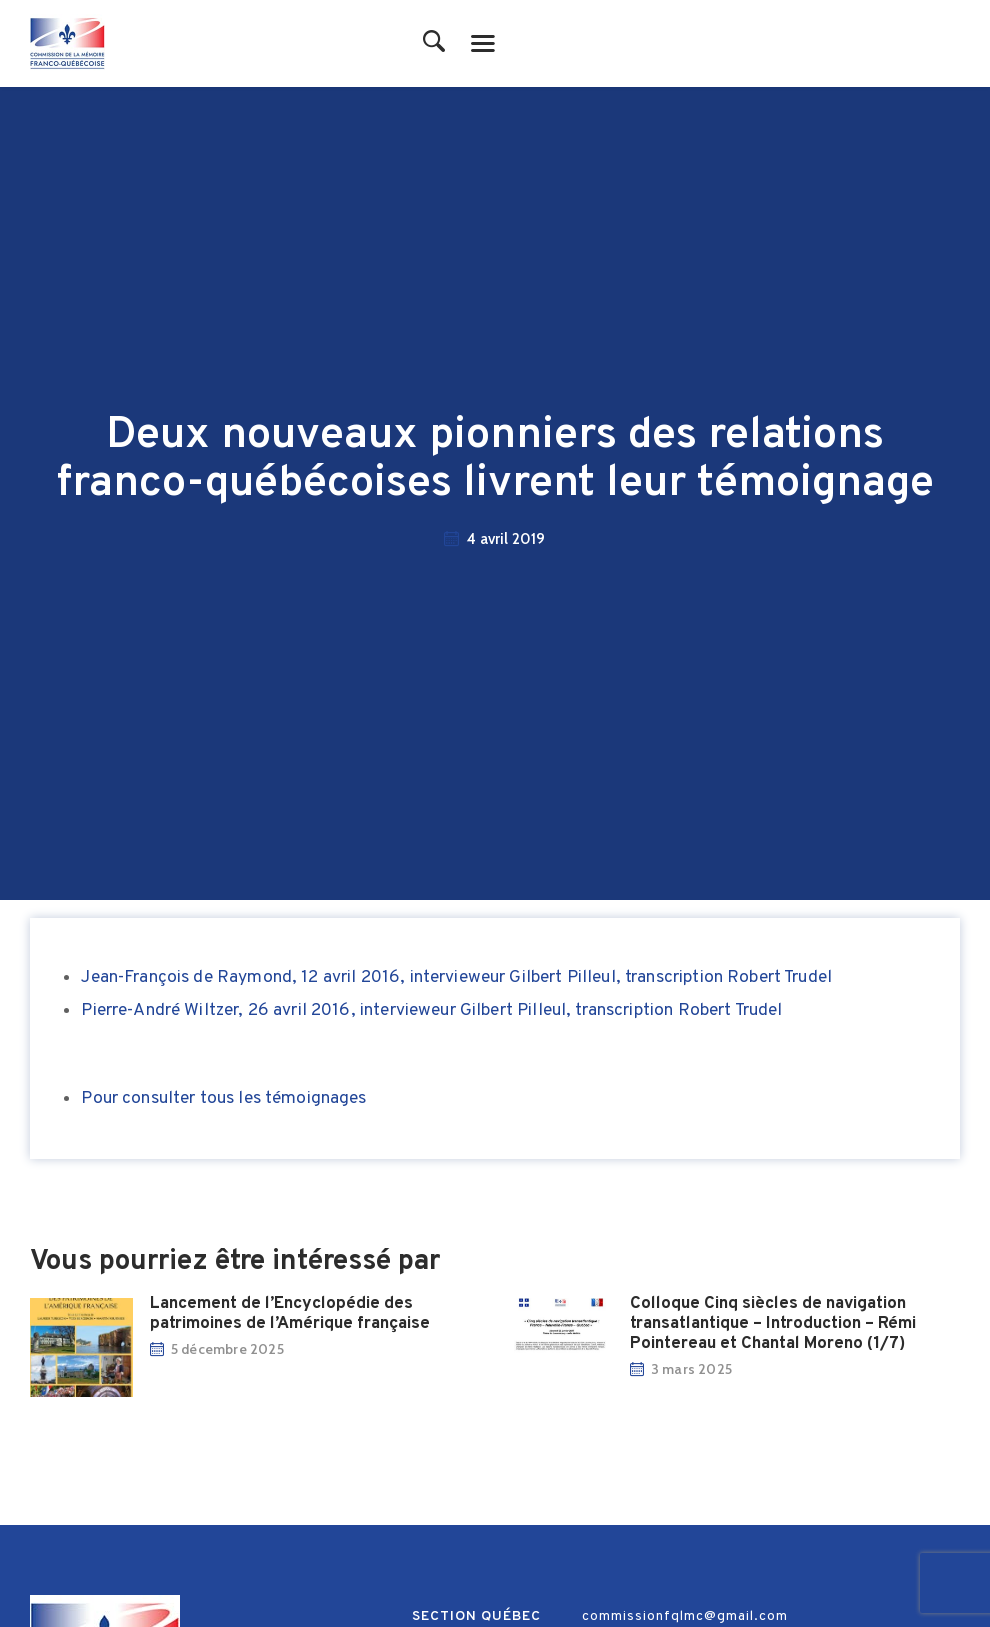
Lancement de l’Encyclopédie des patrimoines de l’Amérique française (293, 1314)
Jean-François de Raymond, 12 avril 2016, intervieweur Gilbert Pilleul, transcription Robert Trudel (456, 977)
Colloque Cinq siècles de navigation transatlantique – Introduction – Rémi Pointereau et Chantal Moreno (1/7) (776, 1324)
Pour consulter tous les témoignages (223, 1098)
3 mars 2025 (694, 1369)
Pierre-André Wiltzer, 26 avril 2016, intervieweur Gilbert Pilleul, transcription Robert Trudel (431, 1010)
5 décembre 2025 (230, 1349)
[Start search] (434, 42)
